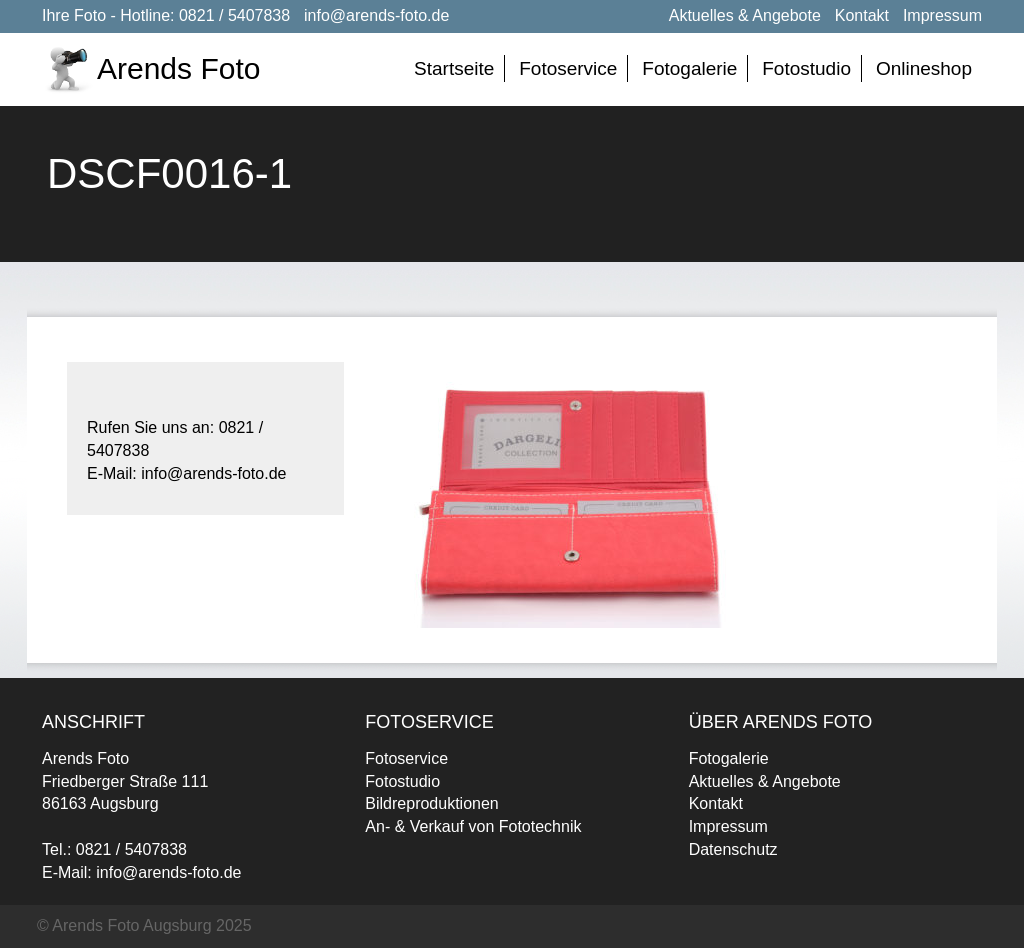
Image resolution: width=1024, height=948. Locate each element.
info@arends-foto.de (376, 15)
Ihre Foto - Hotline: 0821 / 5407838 (166, 15)
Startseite (454, 68)
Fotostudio (806, 68)
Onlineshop (924, 68)
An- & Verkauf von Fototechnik (473, 826)
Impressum (942, 15)
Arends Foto (178, 68)
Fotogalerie (689, 68)
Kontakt (862, 15)
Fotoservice (568, 68)
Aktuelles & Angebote (745, 15)
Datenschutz (733, 849)
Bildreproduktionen (431, 803)
